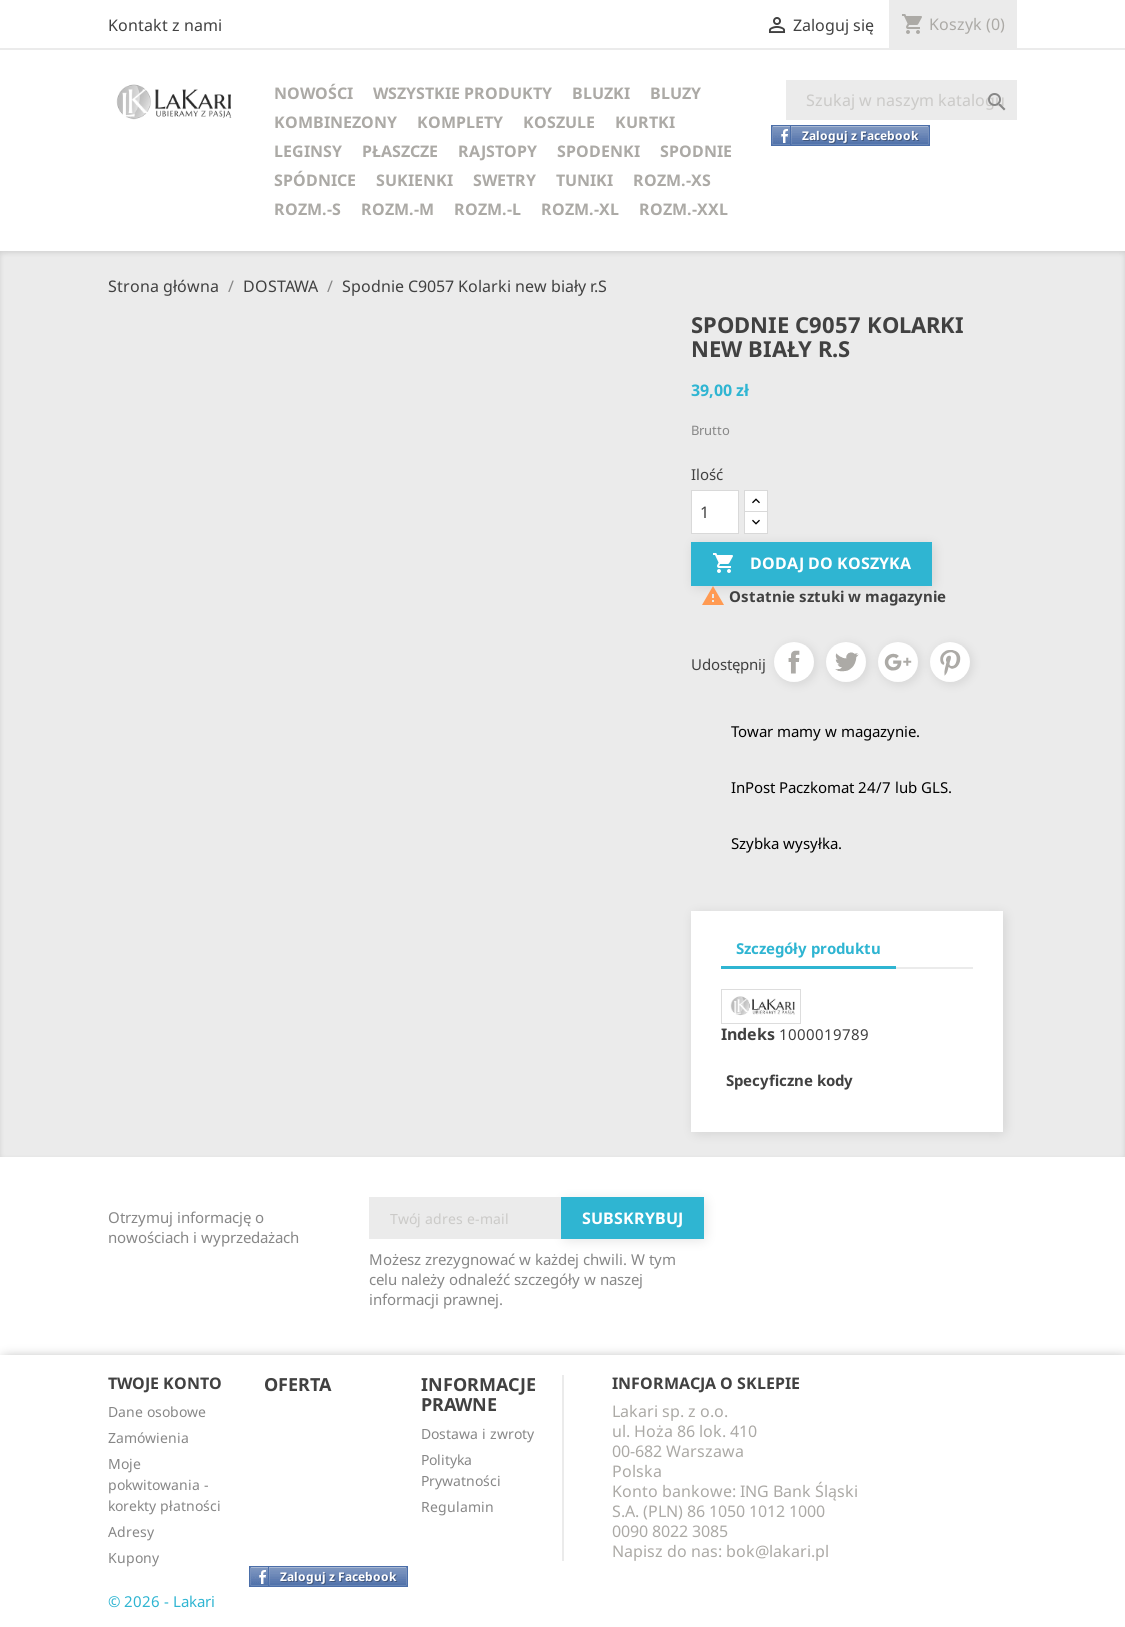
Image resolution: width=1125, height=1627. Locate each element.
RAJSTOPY (497, 151)
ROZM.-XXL (683, 209)
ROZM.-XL (580, 209)
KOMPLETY (460, 122)
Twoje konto (165, 1383)
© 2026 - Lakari (161, 1601)
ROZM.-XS (672, 180)
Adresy (131, 1531)
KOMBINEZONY (335, 122)
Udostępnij (794, 662)
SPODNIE (696, 151)
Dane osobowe (157, 1411)
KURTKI (645, 122)
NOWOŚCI (313, 93)
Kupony (133, 1557)
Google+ (898, 662)
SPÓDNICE (315, 180)
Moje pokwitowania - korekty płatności (164, 1484)
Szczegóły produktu (808, 948)
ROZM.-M (397, 209)
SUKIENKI (414, 180)
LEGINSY (308, 151)
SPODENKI (598, 151)
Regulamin (457, 1506)
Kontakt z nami (165, 25)
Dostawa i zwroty (477, 1433)
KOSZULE (559, 122)
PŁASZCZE (400, 151)
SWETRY (504, 180)
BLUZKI (601, 93)
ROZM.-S (307, 209)
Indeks (748, 1034)
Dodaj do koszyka (811, 564)
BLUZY (675, 93)
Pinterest (950, 662)
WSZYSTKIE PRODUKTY (462, 93)
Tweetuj (846, 662)
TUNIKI (584, 180)
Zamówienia (148, 1437)
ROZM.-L (487, 209)
